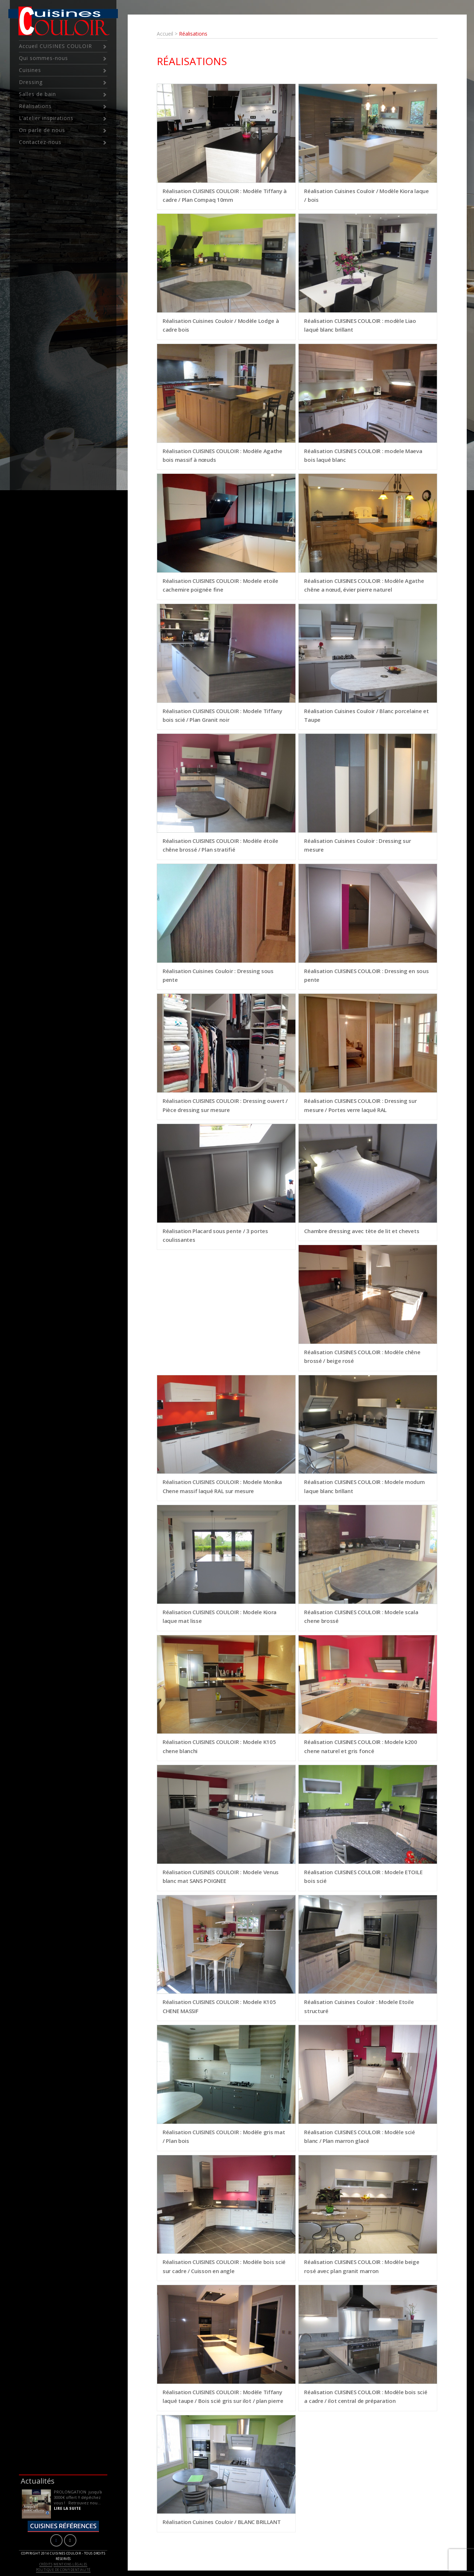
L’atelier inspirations (46, 118)
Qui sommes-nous (43, 58)
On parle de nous (42, 130)
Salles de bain (37, 94)
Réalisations (35, 106)
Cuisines (30, 70)
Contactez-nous (40, 142)
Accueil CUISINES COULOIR (55, 46)
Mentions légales (70, 2564)
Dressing (31, 82)
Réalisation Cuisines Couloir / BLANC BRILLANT (222, 2521)
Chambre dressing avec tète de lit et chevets (361, 1231)
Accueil (165, 33)
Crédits (46, 2564)
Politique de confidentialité (63, 2569)
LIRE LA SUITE (67, 2508)
